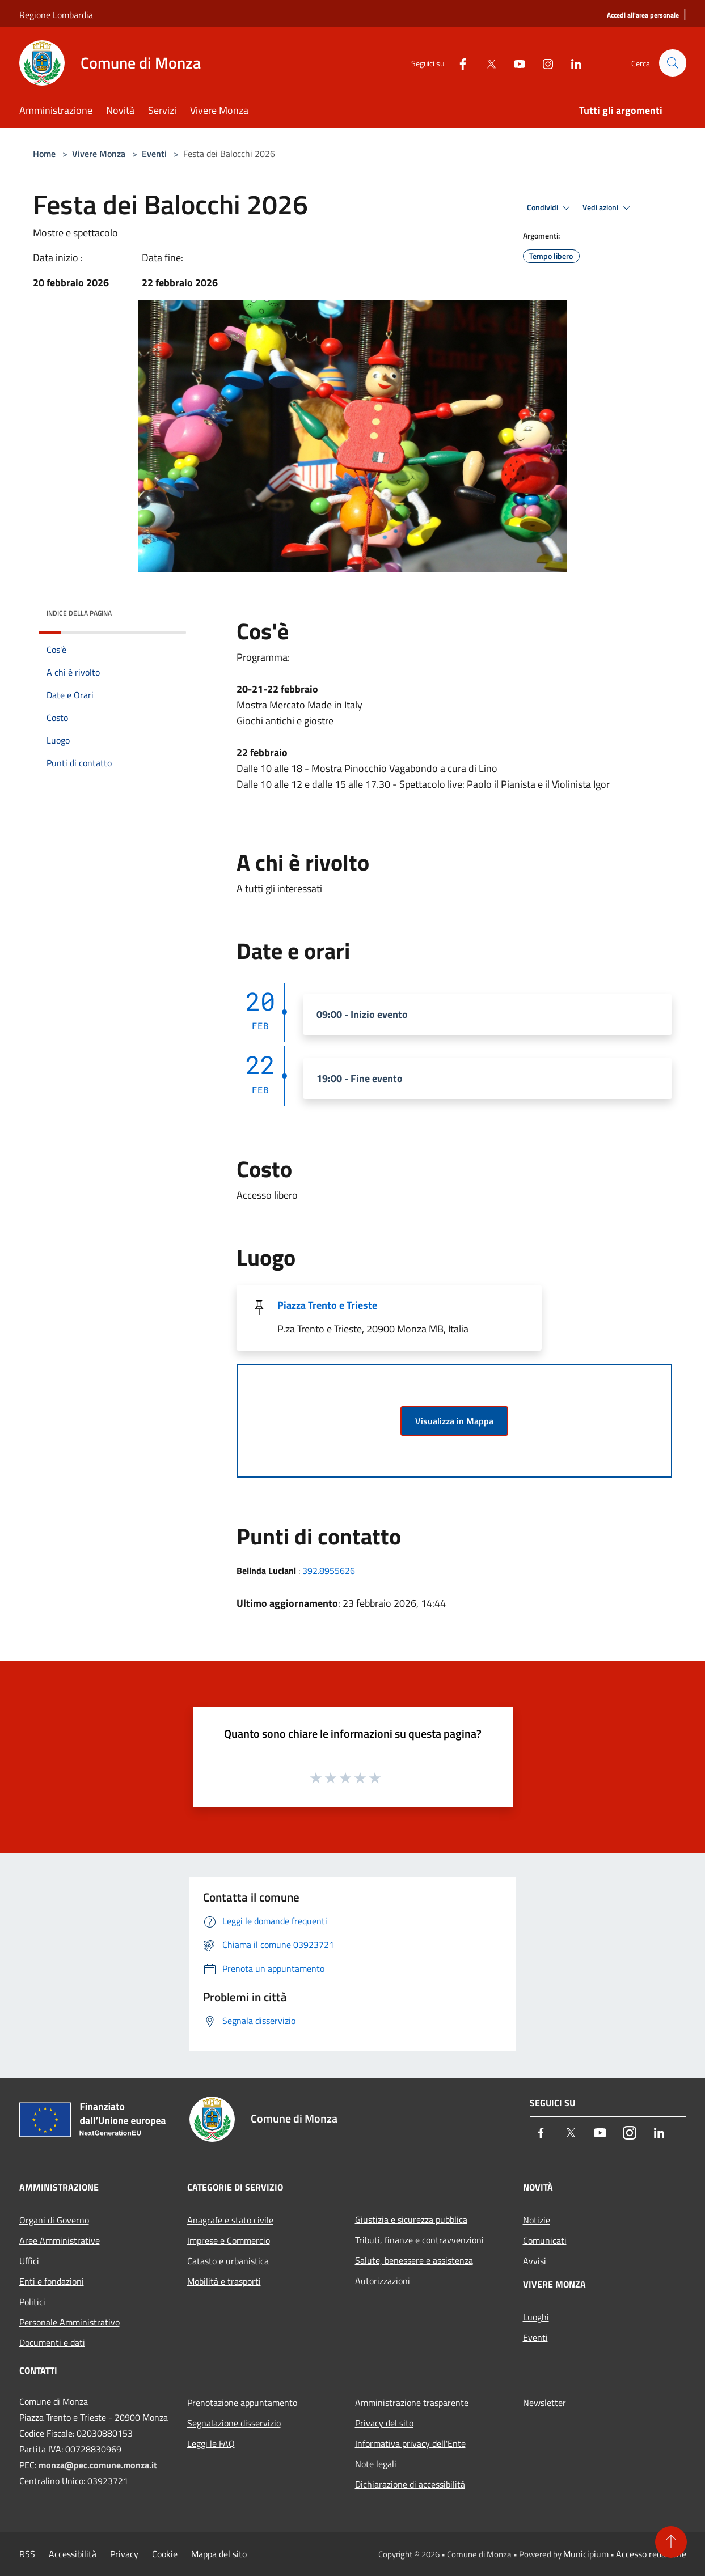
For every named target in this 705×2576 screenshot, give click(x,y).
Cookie (165, 2554)
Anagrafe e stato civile (230, 2220)
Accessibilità (72, 2554)
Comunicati (545, 2240)
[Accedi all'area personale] (643, 15)
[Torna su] (671, 2542)
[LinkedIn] (571, 62)
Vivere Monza (100, 153)
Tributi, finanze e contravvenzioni (419, 2240)
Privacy (124, 2554)
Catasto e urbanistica (228, 2261)
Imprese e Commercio (228, 2240)
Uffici (29, 2261)
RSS (27, 2554)
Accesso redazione (651, 2554)
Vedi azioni (608, 208)
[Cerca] (672, 63)
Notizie (536, 2220)
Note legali (375, 2464)
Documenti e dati (52, 2342)
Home (44, 153)
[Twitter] (486, 62)
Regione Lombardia (56, 15)
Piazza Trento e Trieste (327, 1305)
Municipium (586, 2554)
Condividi (550, 208)
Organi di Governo (54, 2220)
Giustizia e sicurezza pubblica (411, 2219)
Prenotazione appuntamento (242, 2402)
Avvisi (534, 2261)
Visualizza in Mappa (454, 1421)
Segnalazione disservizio (234, 2423)
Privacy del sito (384, 2423)
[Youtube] (515, 62)
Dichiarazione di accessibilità (410, 2484)
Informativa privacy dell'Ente (410, 2443)
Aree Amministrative (59, 2240)
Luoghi (536, 2317)
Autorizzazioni (382, 2281)
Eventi (154, 153)
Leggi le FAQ (211, 2443)
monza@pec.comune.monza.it (98, 2465)
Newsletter (544, 2402)
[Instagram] (543, 62)
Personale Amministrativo (69, 2322)
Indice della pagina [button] (79, 613)
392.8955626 (328, 1570)
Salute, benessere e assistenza (414, 2260)
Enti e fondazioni (51, 2281)
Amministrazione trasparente (411, 2402)
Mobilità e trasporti (224, 2281)
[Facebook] (458, 62)
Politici (32, 2301)
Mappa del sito (219, 2554)
